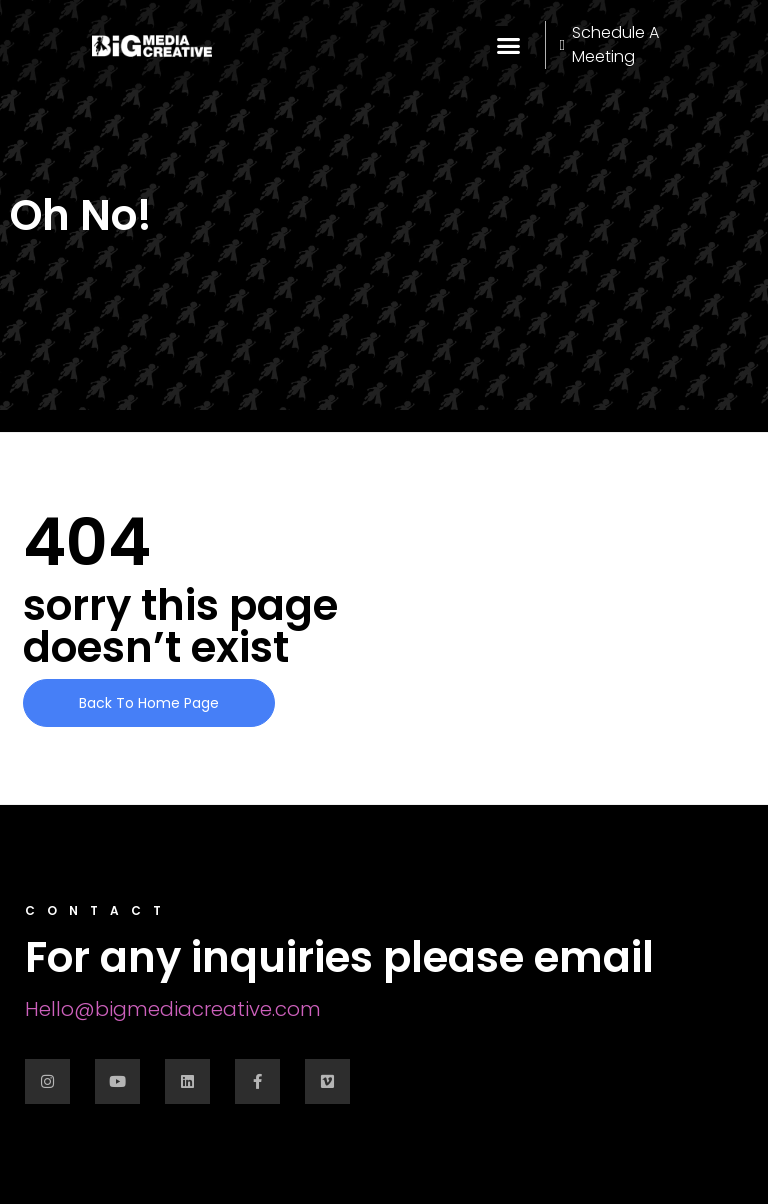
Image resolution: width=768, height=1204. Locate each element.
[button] (509, 45)
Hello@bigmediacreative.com (173, 1009)
